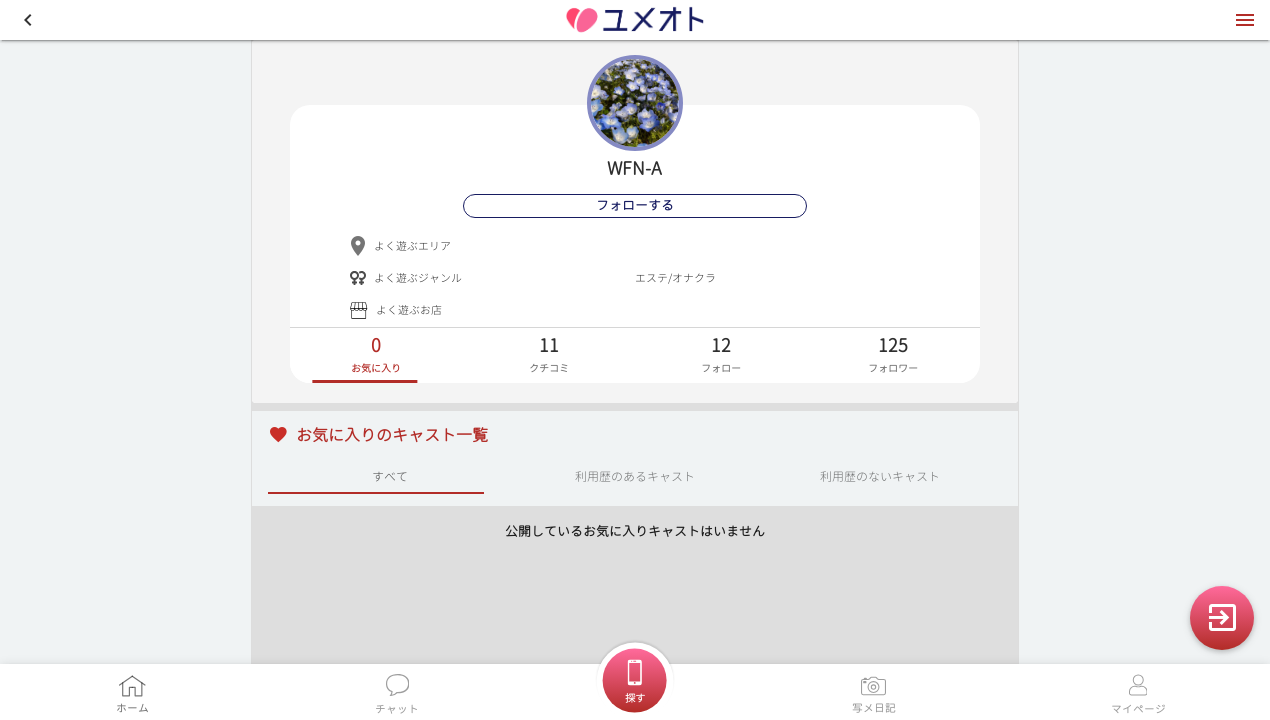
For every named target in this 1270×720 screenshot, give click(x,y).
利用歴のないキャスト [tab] (880, 475)
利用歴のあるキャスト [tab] (635, 475)
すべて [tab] (390, 475)
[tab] (376, 355)
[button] (28, 20)
